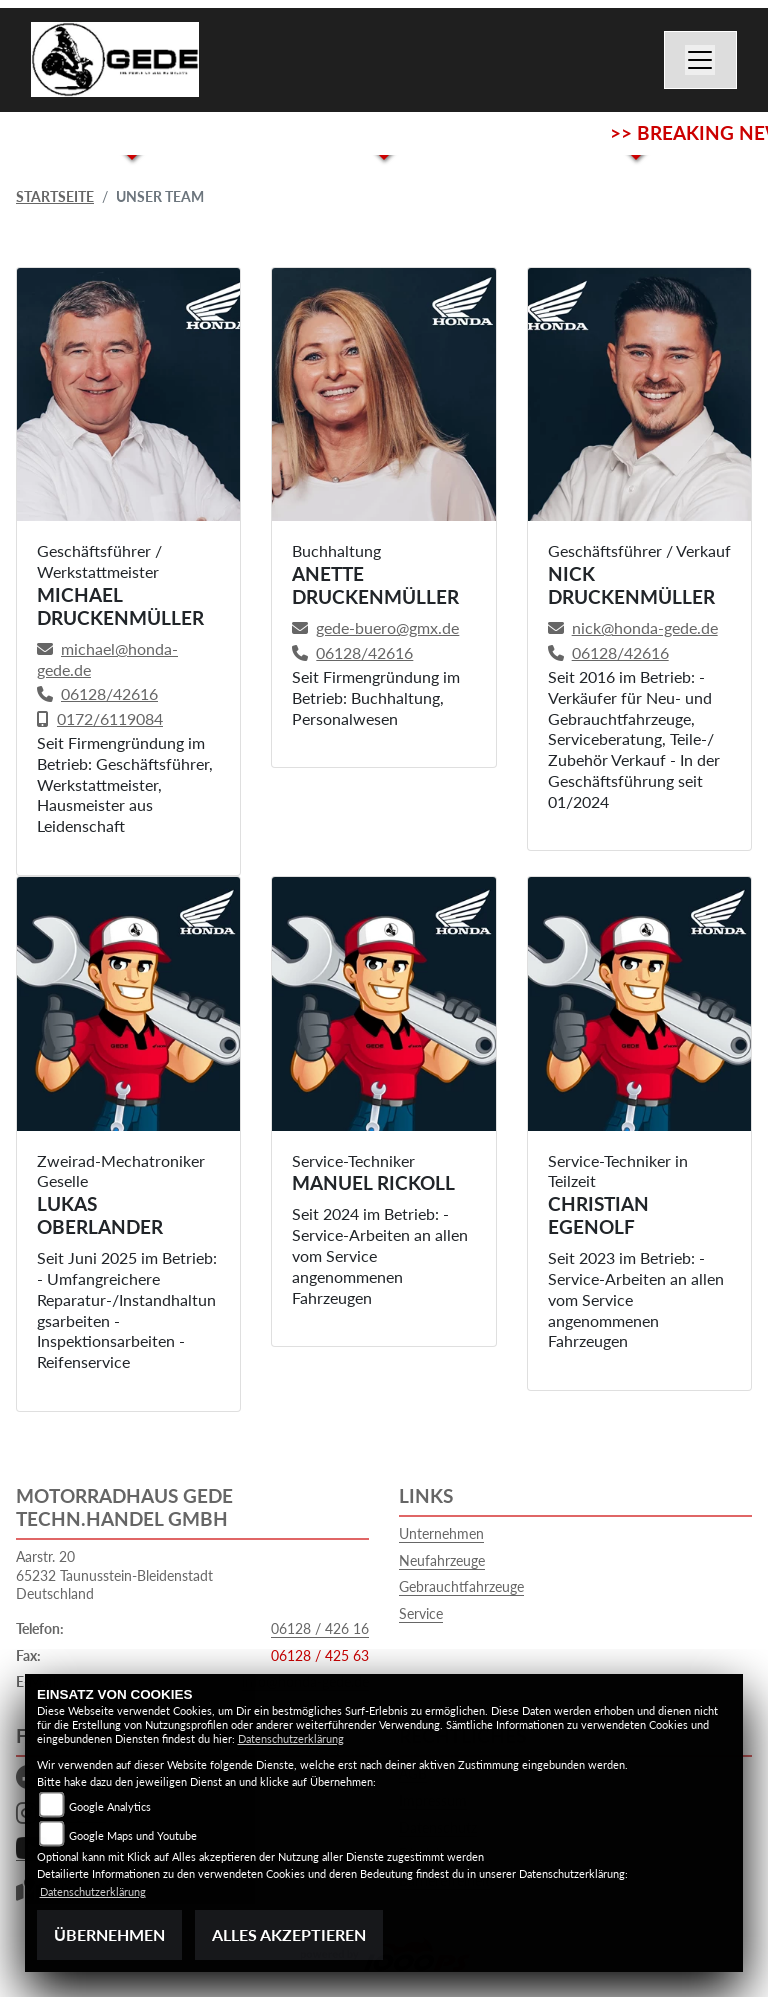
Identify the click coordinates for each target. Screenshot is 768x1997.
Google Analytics (110, 1806)
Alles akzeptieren (289, 1934)
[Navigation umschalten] (701, 60)
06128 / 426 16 (320, 1628)
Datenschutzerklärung (291, 1738)
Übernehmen (109, 1934)
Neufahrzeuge (442, 1560)
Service (421, 1613)
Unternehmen (441, 1533)
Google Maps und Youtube (133, 1835)
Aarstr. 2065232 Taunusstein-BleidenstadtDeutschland (114, 1575)
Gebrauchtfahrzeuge (461, 1586)
